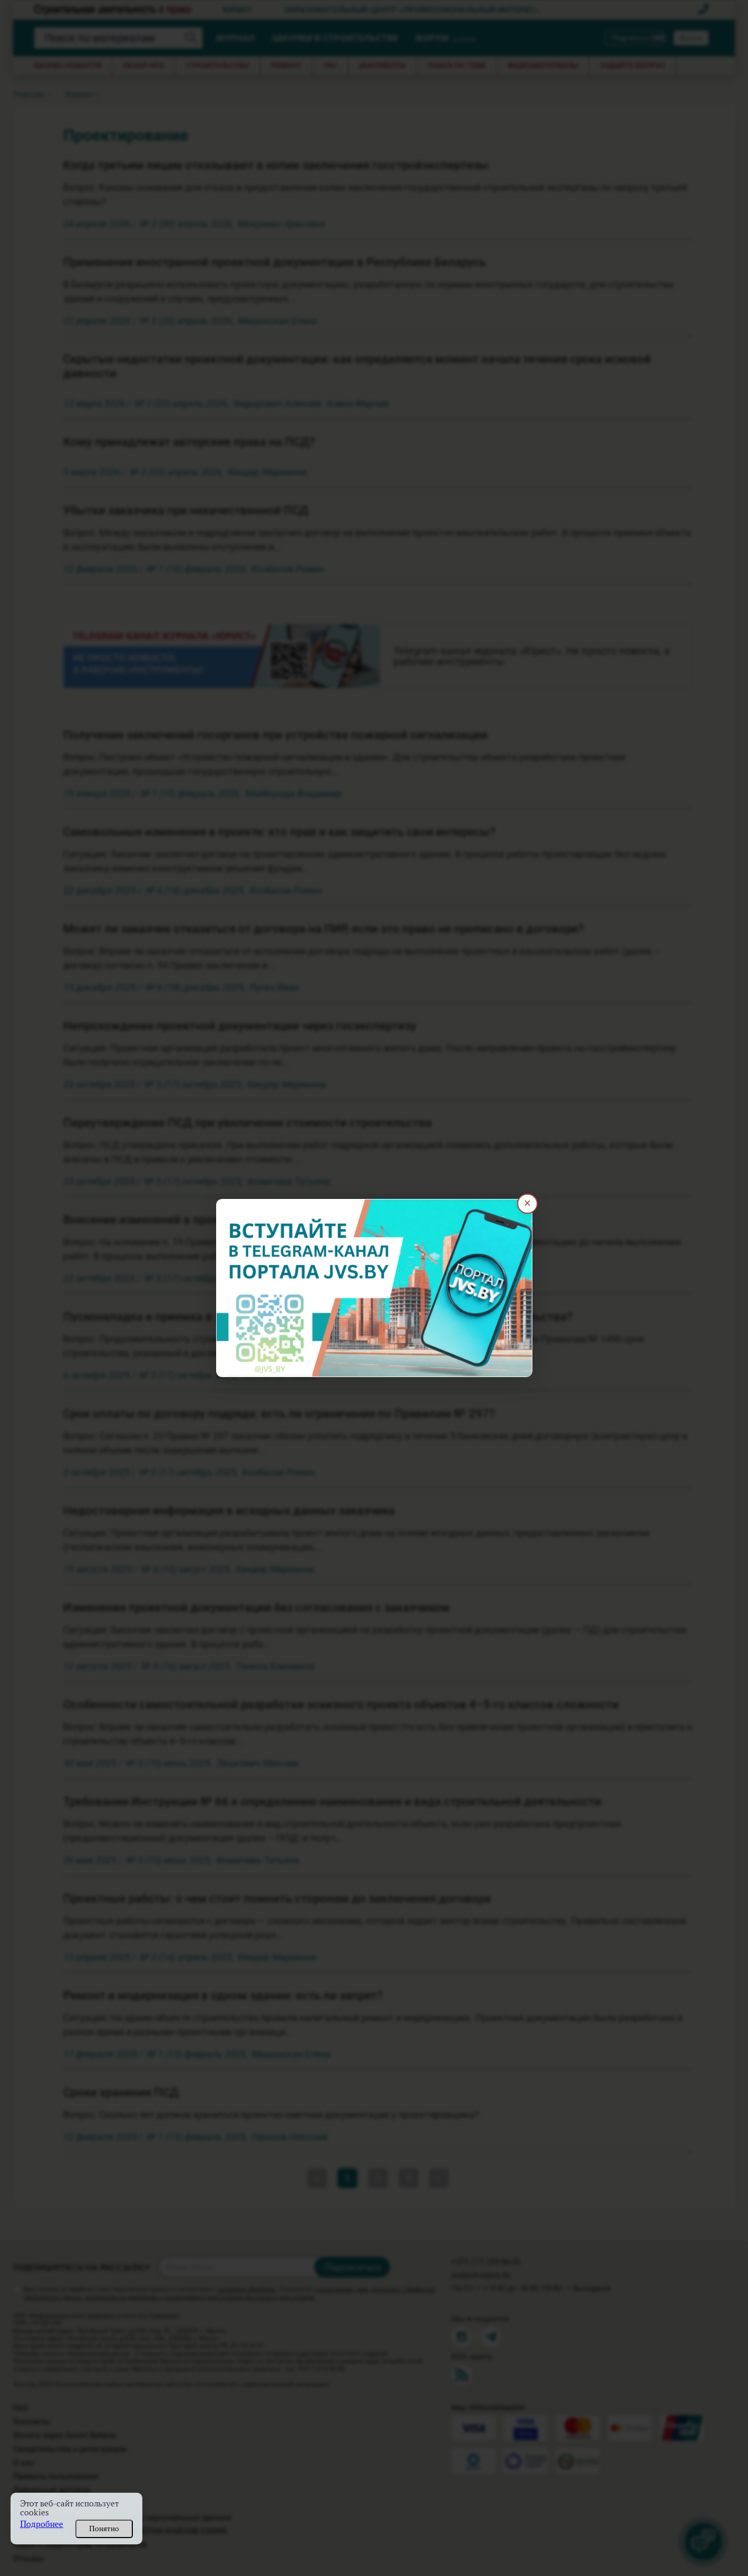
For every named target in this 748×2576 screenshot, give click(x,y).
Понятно (104, 2528)
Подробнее (41, 2524)
